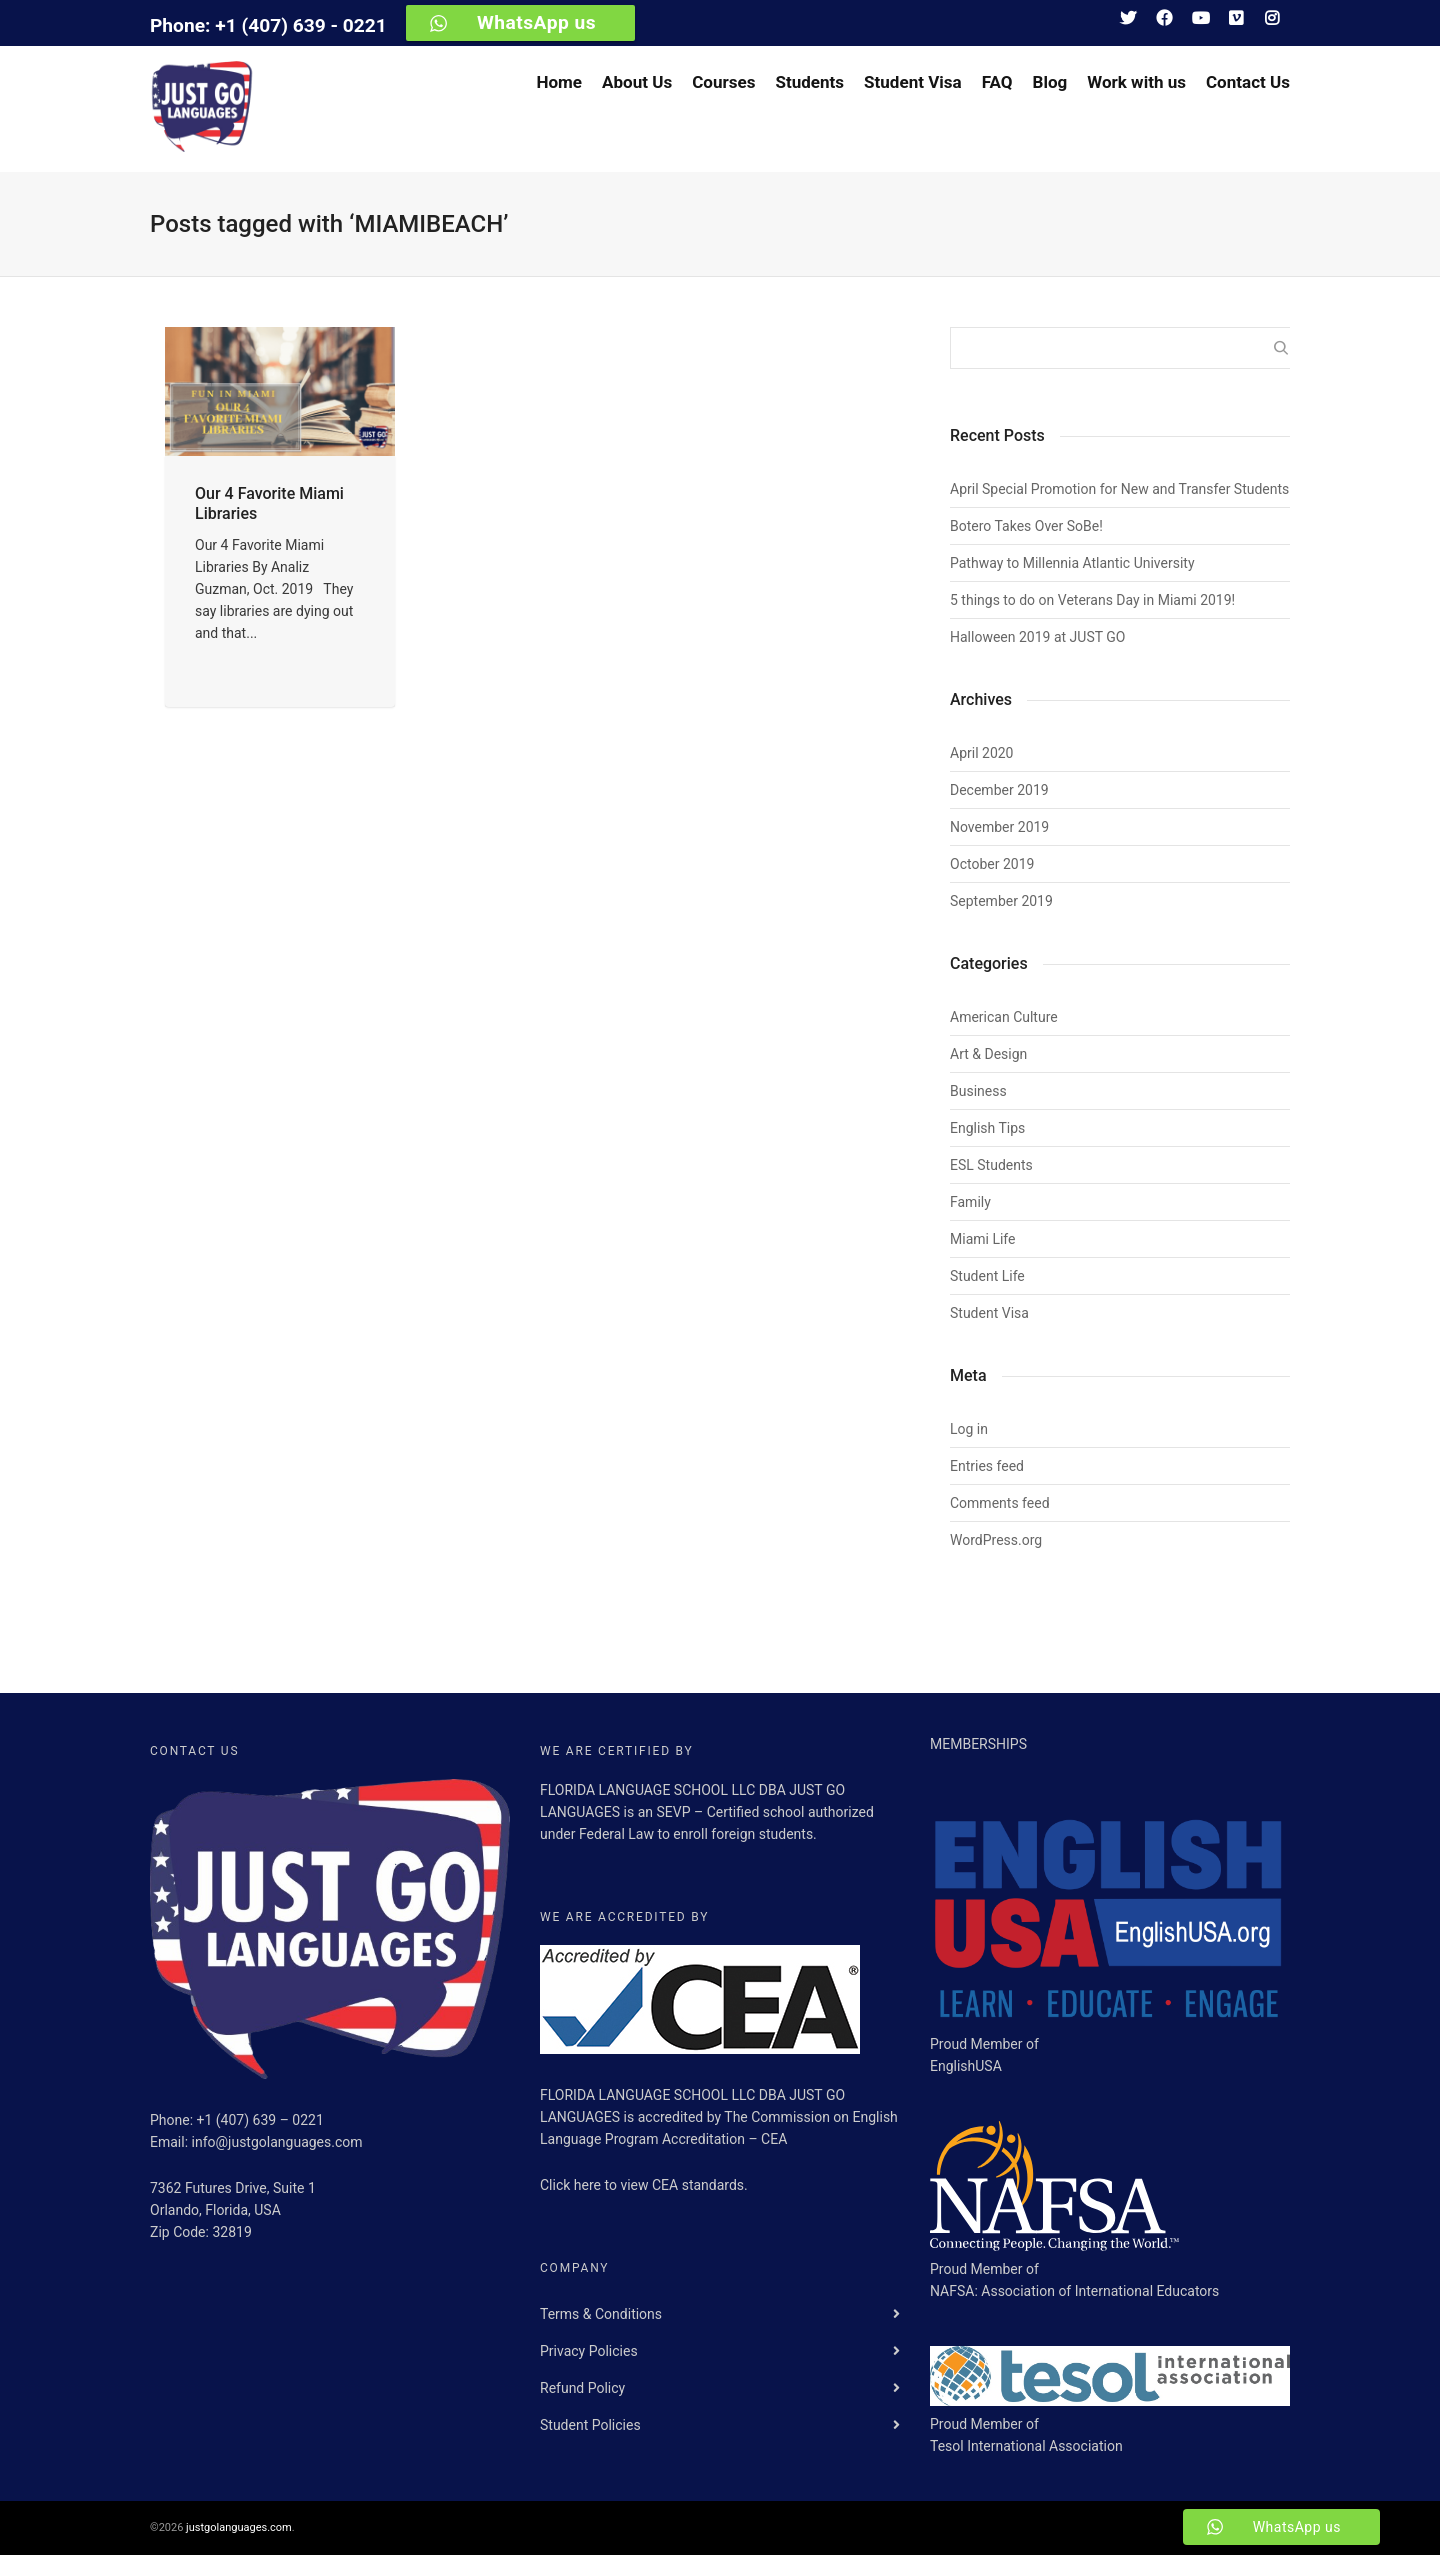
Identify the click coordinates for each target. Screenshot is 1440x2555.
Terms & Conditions (601, 2314)
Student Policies (590, 2425)
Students (809, 82)
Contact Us (1248, 82)
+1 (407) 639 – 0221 (260, 2120)
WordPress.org (996, 1540)
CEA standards (698, 2185)
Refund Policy (582, 2388)
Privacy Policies (589, 2351)
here (589, 2185)
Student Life (987, 1276)
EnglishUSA (966, 2066)
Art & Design (988, 1054)
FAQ (997, 82)
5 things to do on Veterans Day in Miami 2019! (1092, 600)
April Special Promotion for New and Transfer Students (1119, 489)
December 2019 (999, 790)
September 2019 (1001, 901)
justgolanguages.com (239, 2527)
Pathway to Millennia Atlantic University (1072, 563)
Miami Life (982, 1239)
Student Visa (913, 82)
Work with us (1136, 82)
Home (559, 82)
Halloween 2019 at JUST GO (1037, 637)
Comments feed (1000, 1503)
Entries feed (987, 1466)
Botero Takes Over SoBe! (1026, 526)
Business (978, 1091)
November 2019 (999, 827)
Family (970, 1202)
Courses (723, 82)
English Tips (987, 1128)
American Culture (1004, 1017)
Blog (1050, 82)
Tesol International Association (1026, 2446)
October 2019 (992, 864)
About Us (637, 82)
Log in (969, 1429)
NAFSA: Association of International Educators (1074, 2291)
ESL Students (991, 1165)
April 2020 (982, 753)
